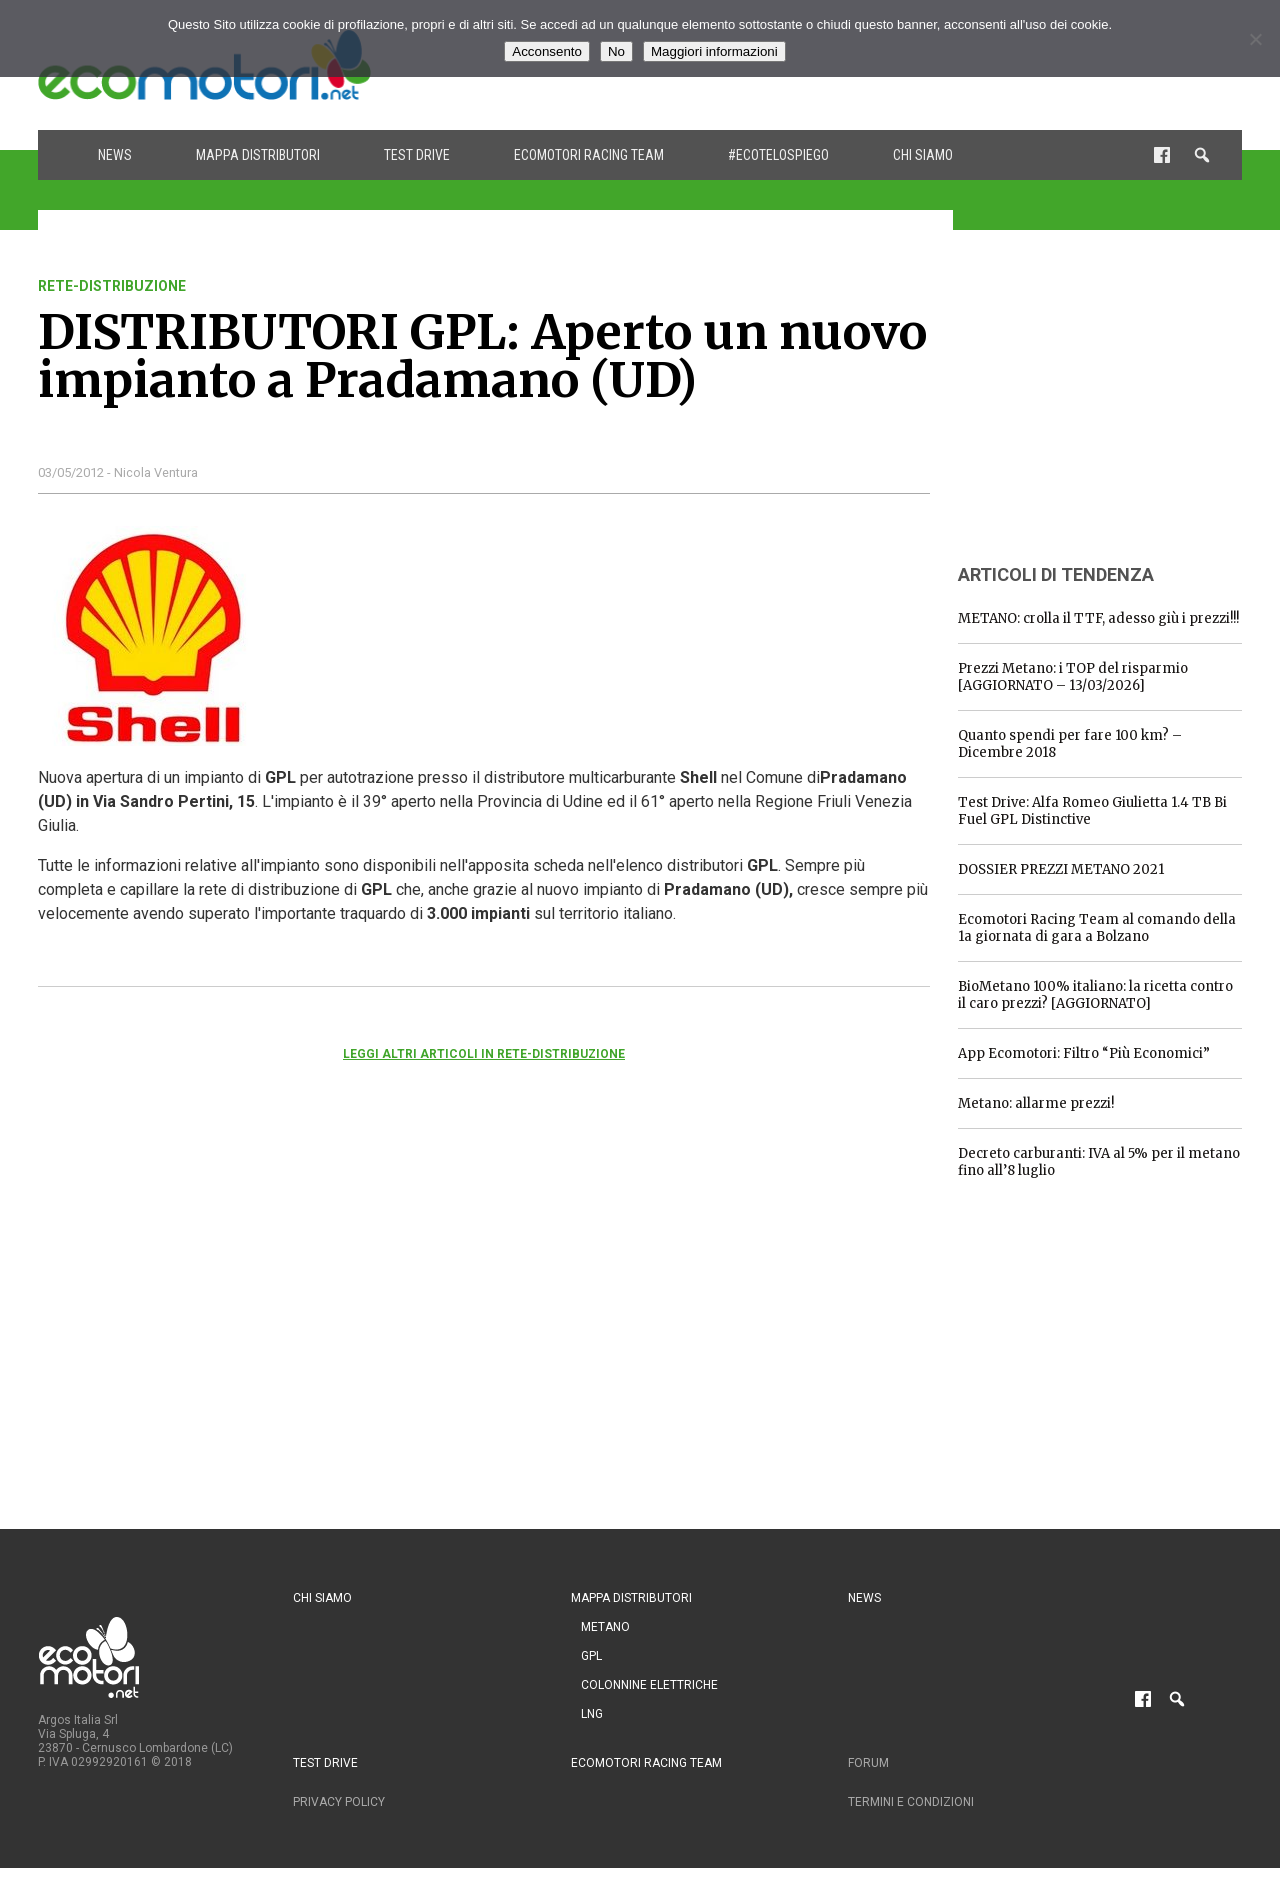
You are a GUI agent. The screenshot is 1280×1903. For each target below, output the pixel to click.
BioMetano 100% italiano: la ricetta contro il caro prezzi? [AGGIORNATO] (1095, 995)
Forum (868, 1763)
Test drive (417, 155)
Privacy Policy (339, 1802)
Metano (605, 1627)
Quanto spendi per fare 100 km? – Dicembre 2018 (1070, 744)
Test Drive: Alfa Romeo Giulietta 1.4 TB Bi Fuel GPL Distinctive (1092, 811)
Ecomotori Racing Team (589, 155)
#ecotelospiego (778, 155)
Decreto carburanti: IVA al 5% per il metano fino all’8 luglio (1099, 1162)
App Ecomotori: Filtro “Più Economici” (1084, 1053)
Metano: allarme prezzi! (1036, 1103)
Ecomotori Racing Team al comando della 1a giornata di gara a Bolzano (1097, 928)
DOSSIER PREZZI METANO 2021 (1061, 869)
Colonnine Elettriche (649, 1685)
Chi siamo (923, 155)
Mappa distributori (258, 155)
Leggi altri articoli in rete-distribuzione (484, 1054)
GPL (591, 1656)
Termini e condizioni (911, 1802)
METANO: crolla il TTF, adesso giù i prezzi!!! (1098, 618)
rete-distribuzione (112, 286)
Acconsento (547, 51)
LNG (592, 1714)
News (115, 155)
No (616, 51)
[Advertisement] (1108, 403)
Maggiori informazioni (714, 51)
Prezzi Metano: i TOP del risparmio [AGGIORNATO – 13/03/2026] (1073, 677)
